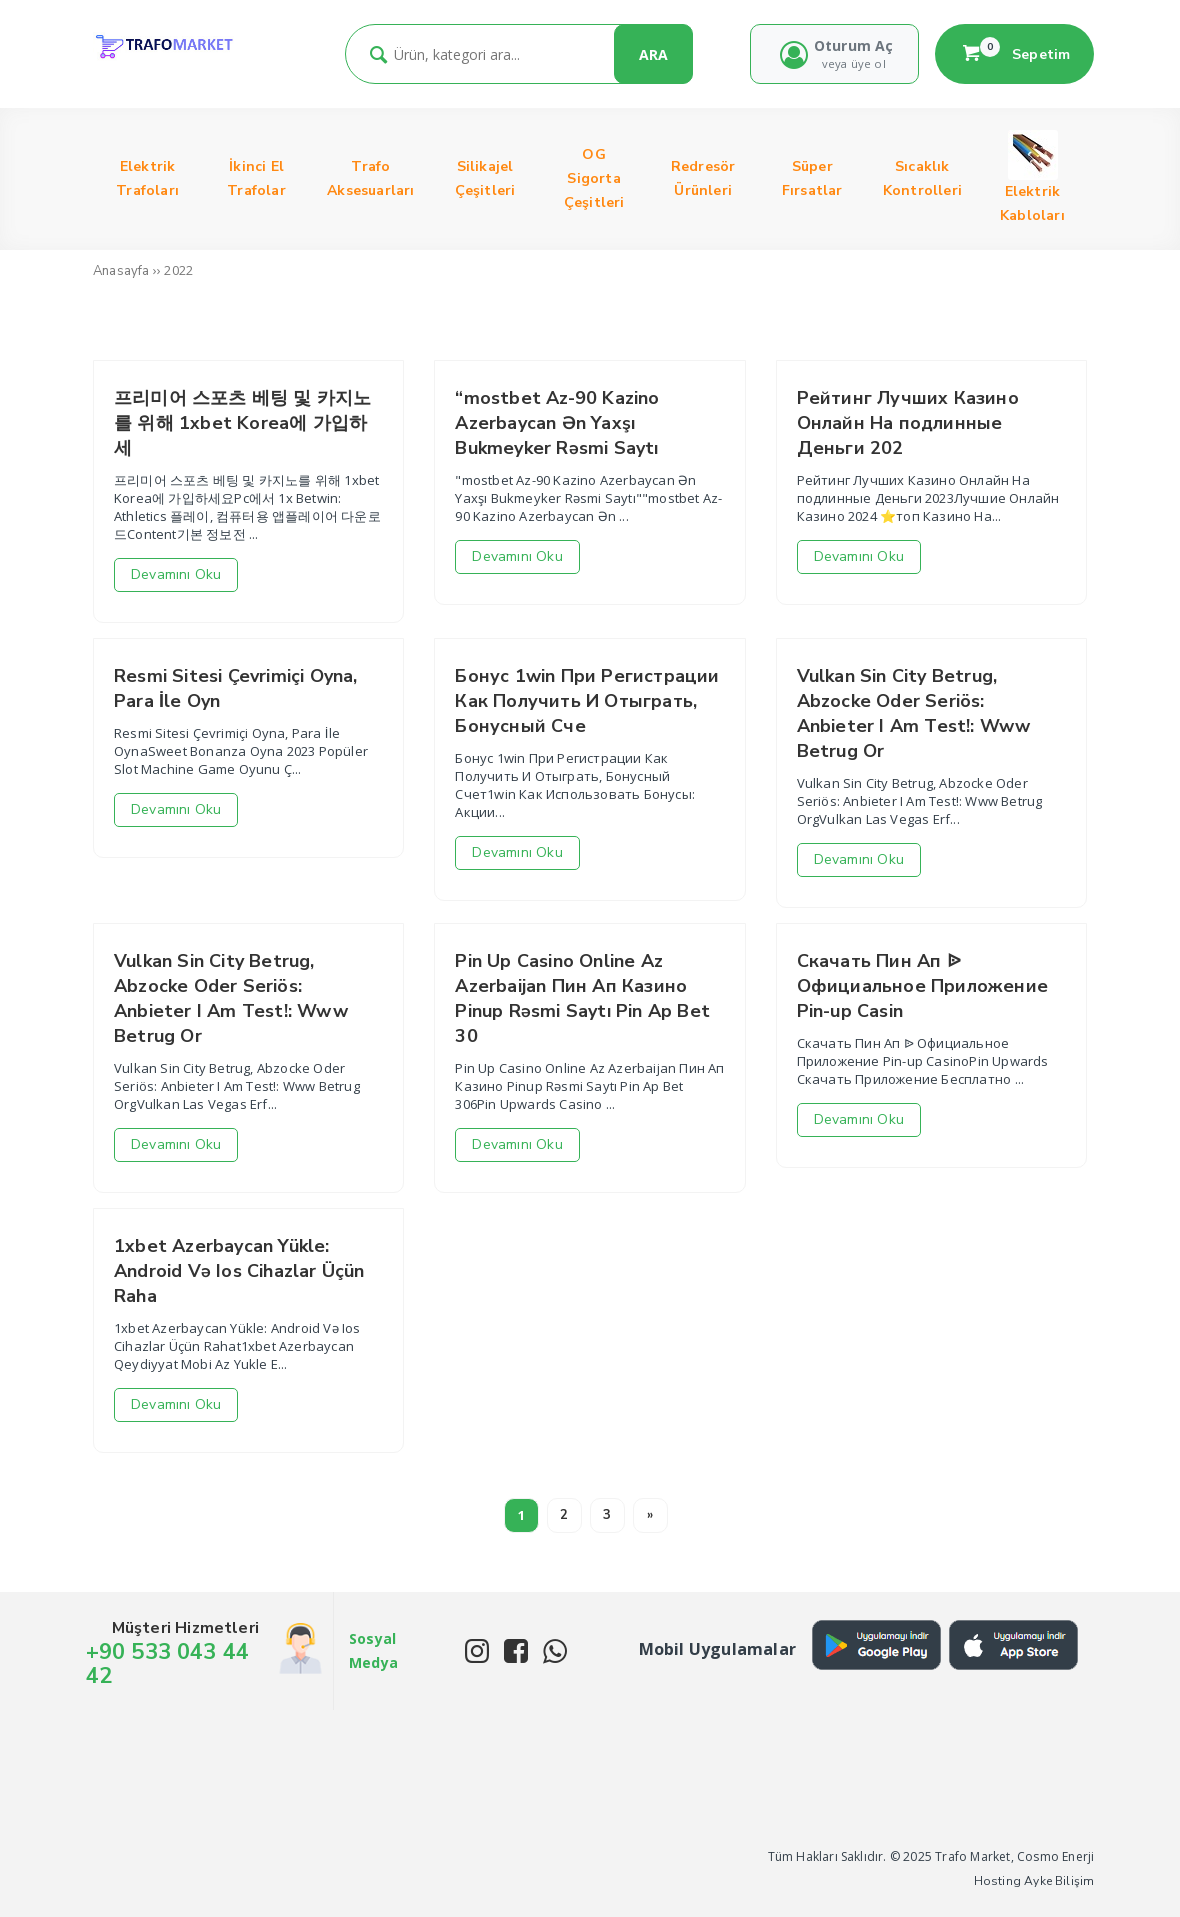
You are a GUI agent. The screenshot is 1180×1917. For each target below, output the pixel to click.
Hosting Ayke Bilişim (1034, 1881)
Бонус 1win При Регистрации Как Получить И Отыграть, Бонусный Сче (587, 701)
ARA (653, 54)
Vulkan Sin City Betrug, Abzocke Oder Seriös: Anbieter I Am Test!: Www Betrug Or (914, 713)
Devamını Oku (176, 574)
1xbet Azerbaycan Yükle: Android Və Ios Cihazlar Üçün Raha (239, 1271)
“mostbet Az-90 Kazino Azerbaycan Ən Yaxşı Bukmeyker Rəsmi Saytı (557, 423)
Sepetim (1015, 54)
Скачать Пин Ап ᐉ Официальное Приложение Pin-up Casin (922, 986)
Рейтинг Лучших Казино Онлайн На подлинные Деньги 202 (908, 423)
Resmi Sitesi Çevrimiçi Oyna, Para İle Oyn (236, 688)
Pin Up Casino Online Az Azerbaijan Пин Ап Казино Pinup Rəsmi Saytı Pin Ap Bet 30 (582, 998)
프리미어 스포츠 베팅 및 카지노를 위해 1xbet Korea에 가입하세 (242, 423)
